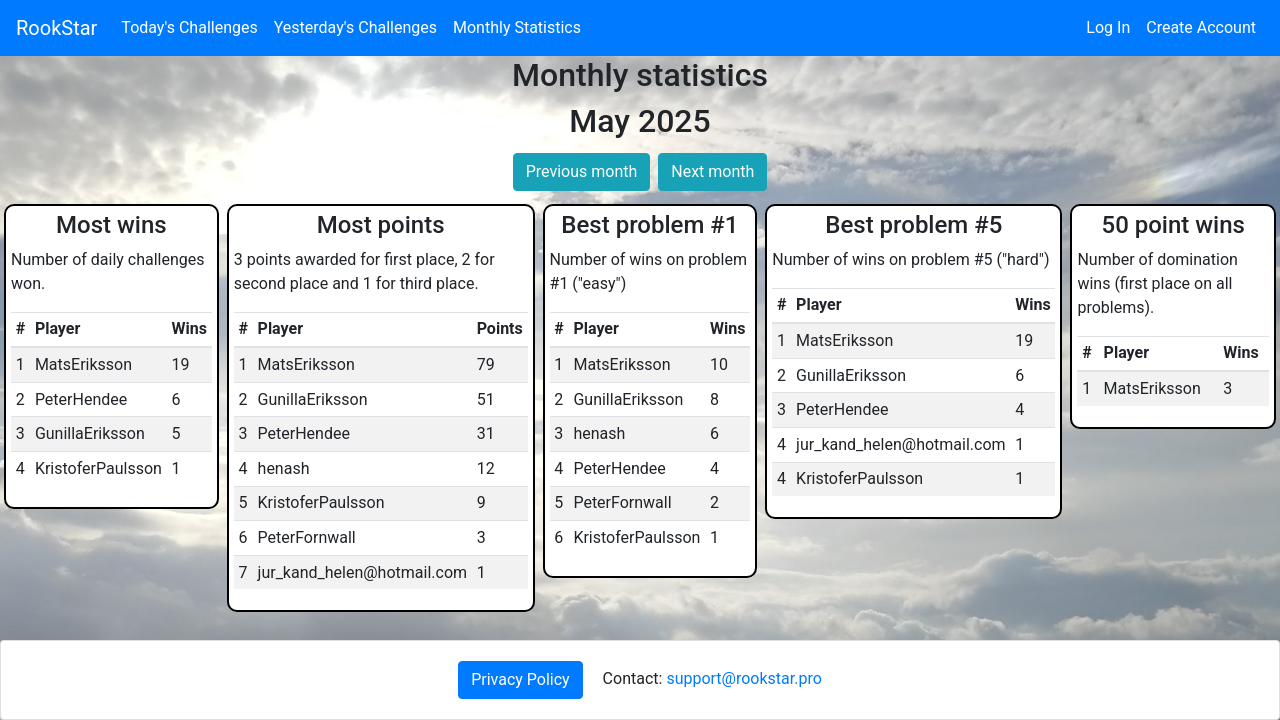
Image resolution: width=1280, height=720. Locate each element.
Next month (712, 171)
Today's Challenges (189, 27)
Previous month (582, 171)
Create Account (1201, 27)
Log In (1108, 27)
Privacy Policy (520, 679)
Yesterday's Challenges (355, 27)
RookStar (56, 28)
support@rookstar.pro (743, 678)
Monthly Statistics (517, 27)
